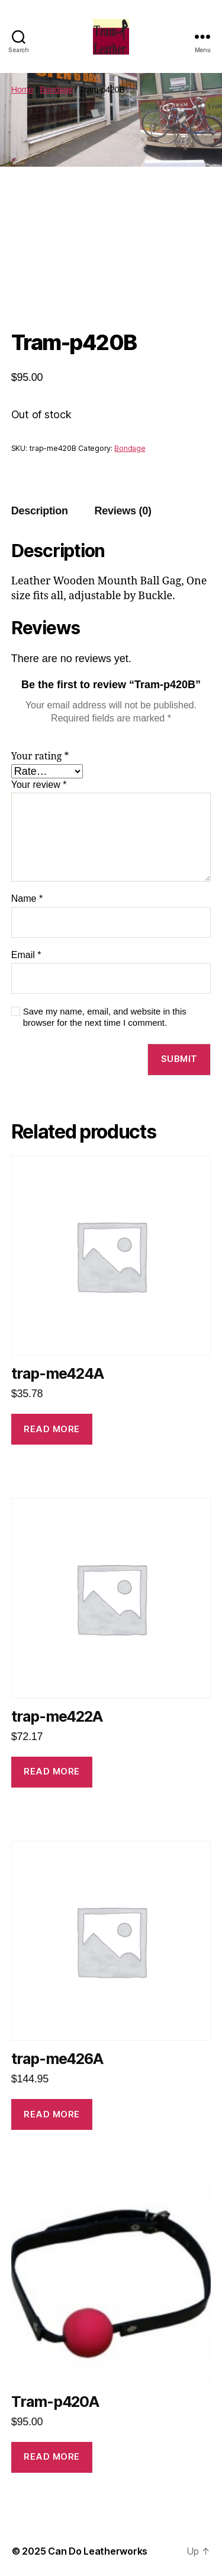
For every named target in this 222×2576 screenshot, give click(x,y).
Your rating (40, 756)
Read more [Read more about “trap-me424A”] (52, 1429)
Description (39, 511)
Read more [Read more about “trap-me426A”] (52, 2114)
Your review (39, 785)
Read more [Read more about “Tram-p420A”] (52, 2456)
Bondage (56, 89)
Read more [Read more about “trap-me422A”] (52, 1771)
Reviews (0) (123, 511)
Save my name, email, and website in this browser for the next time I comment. (104, 1017)
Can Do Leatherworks (97, 2551)
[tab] (39, 511)
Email (26, 955)
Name (27, 898)
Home (22, 89)
